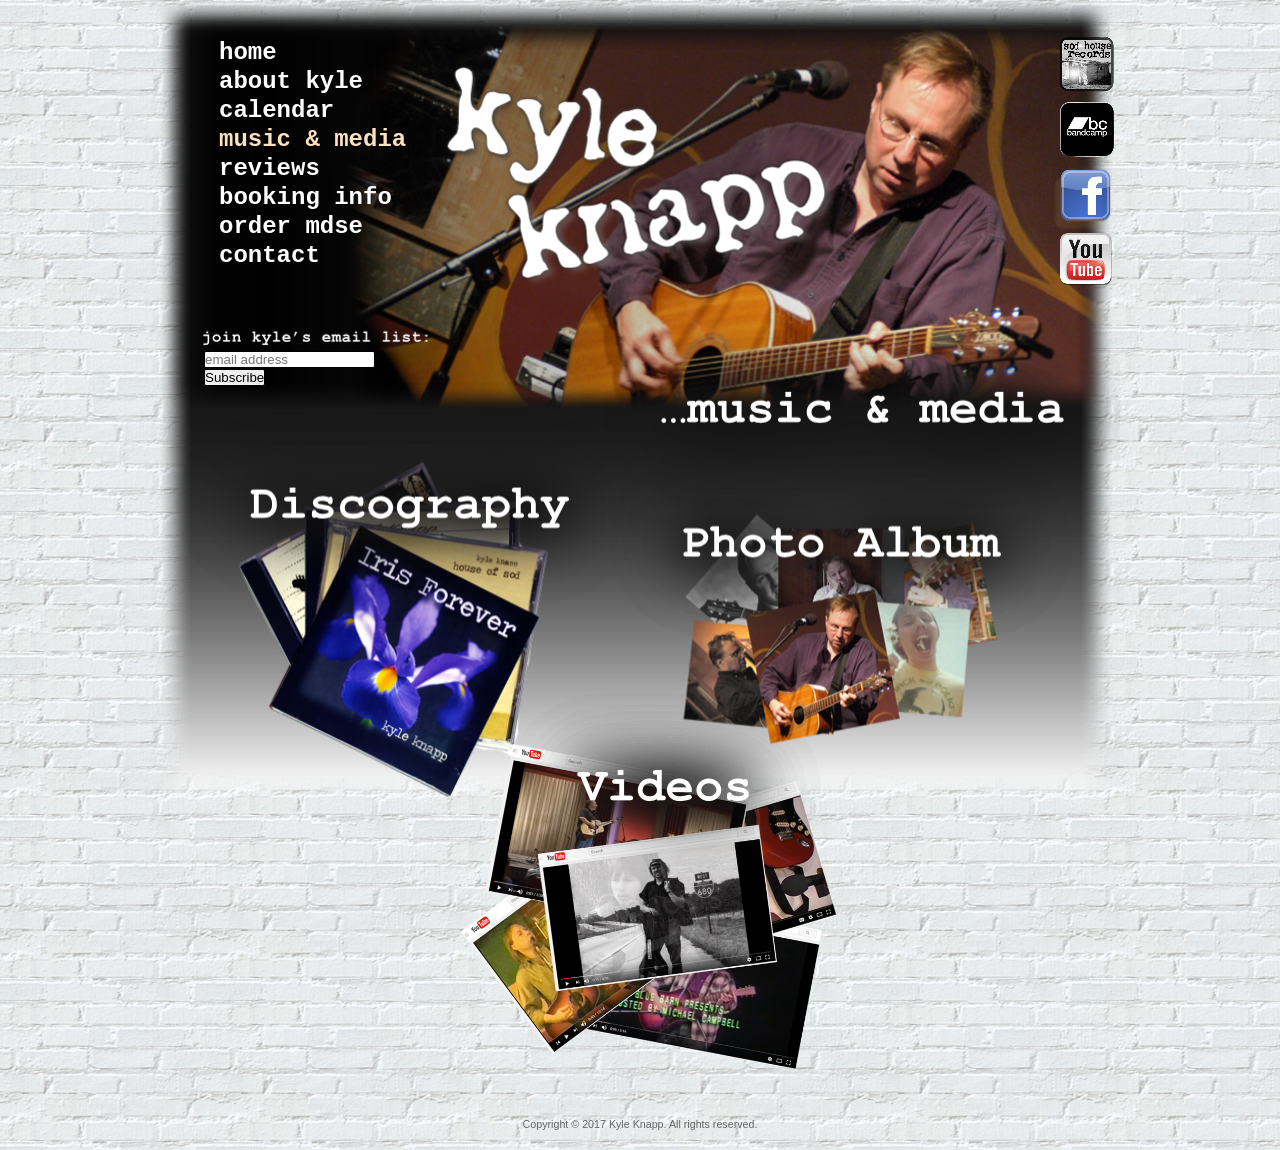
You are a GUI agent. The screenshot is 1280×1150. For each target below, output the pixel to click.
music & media (312, 139)
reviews (269, 168)
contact (269, 255)
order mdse (291, 226)
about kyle (291, 81)
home (248, 52)
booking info (305, 197)
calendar (276, 110)
